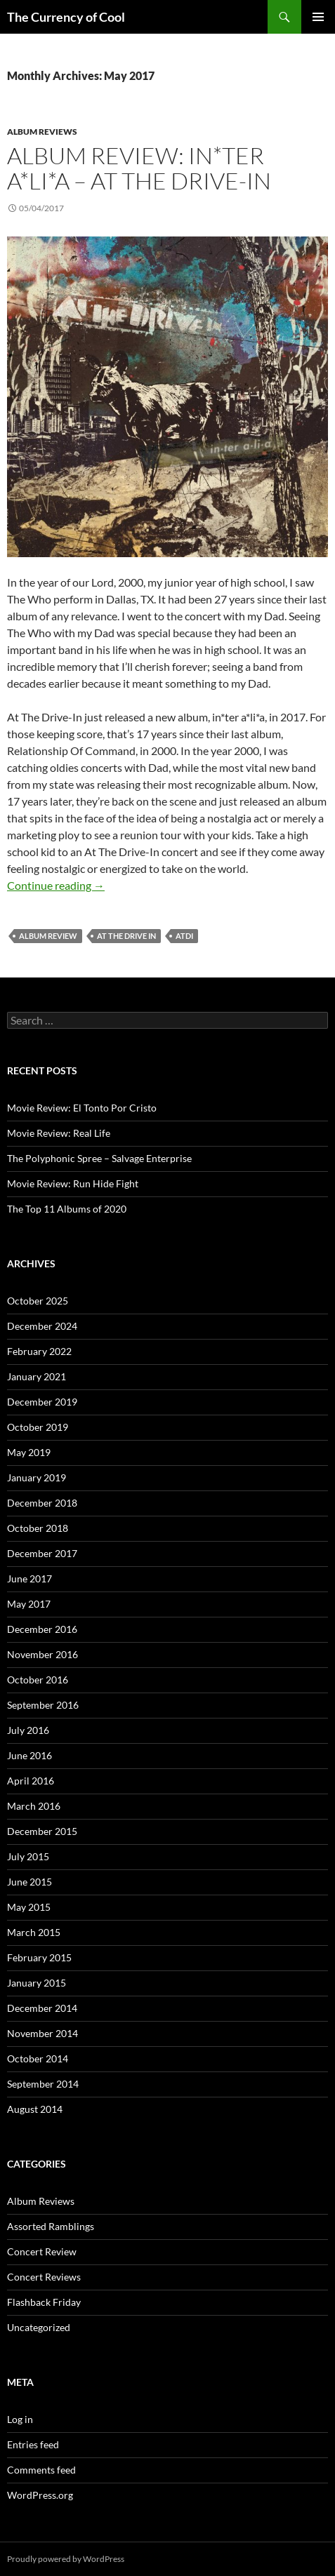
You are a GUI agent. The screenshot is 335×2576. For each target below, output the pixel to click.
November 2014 (42, 2033)
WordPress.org (40, 2495)
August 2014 (35, 2109)
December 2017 (42, 1553)
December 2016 (42, 1629)
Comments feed (41, 2470)
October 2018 (37, 1528)
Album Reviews (42, 131)
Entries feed (33, 2444)
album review (48, 935)
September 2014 (43, 2084)
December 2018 (42, 1503)
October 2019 (37, 1427)
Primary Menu (318, 17)
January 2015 (36, 1983)
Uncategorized (38, 2327)
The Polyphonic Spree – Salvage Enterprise (99, 1158)
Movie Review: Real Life (58, 1133)
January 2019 (36, 1477)
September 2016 (43, 1705)
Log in (20, 2419)
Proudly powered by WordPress (65, 2559)
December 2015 (42, 1831)
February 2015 (39, 1957)
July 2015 (28, 1856)
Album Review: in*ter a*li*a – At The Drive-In (139, 168)
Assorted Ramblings (50, 2226)
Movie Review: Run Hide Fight (72, 1183)
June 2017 (29, 1578)
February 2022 (39, 1351)
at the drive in (126, 935)
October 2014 (37, 2058)
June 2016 (29, 1755)
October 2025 (37, 1301)
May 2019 (29, 1452)
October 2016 (37, 1680)
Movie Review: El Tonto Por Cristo (82, 1108)
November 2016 (42, 1654)
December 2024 (42, 1326)
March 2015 (33, 1932)
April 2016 (30, 1781)
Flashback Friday (44, 2302)
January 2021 (36, 1376)
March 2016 (33, 1806)
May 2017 (29, 1604)
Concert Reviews (44, 2277)
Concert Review (42, 2251)
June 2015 (29, 1882)
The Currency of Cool (66, 17)
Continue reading (56, 885)
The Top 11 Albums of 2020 (66, 1209)
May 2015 (29, 1907)
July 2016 (28, 1730)
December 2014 (42, 2008)
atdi (184, 935)
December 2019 (42, 1402)
